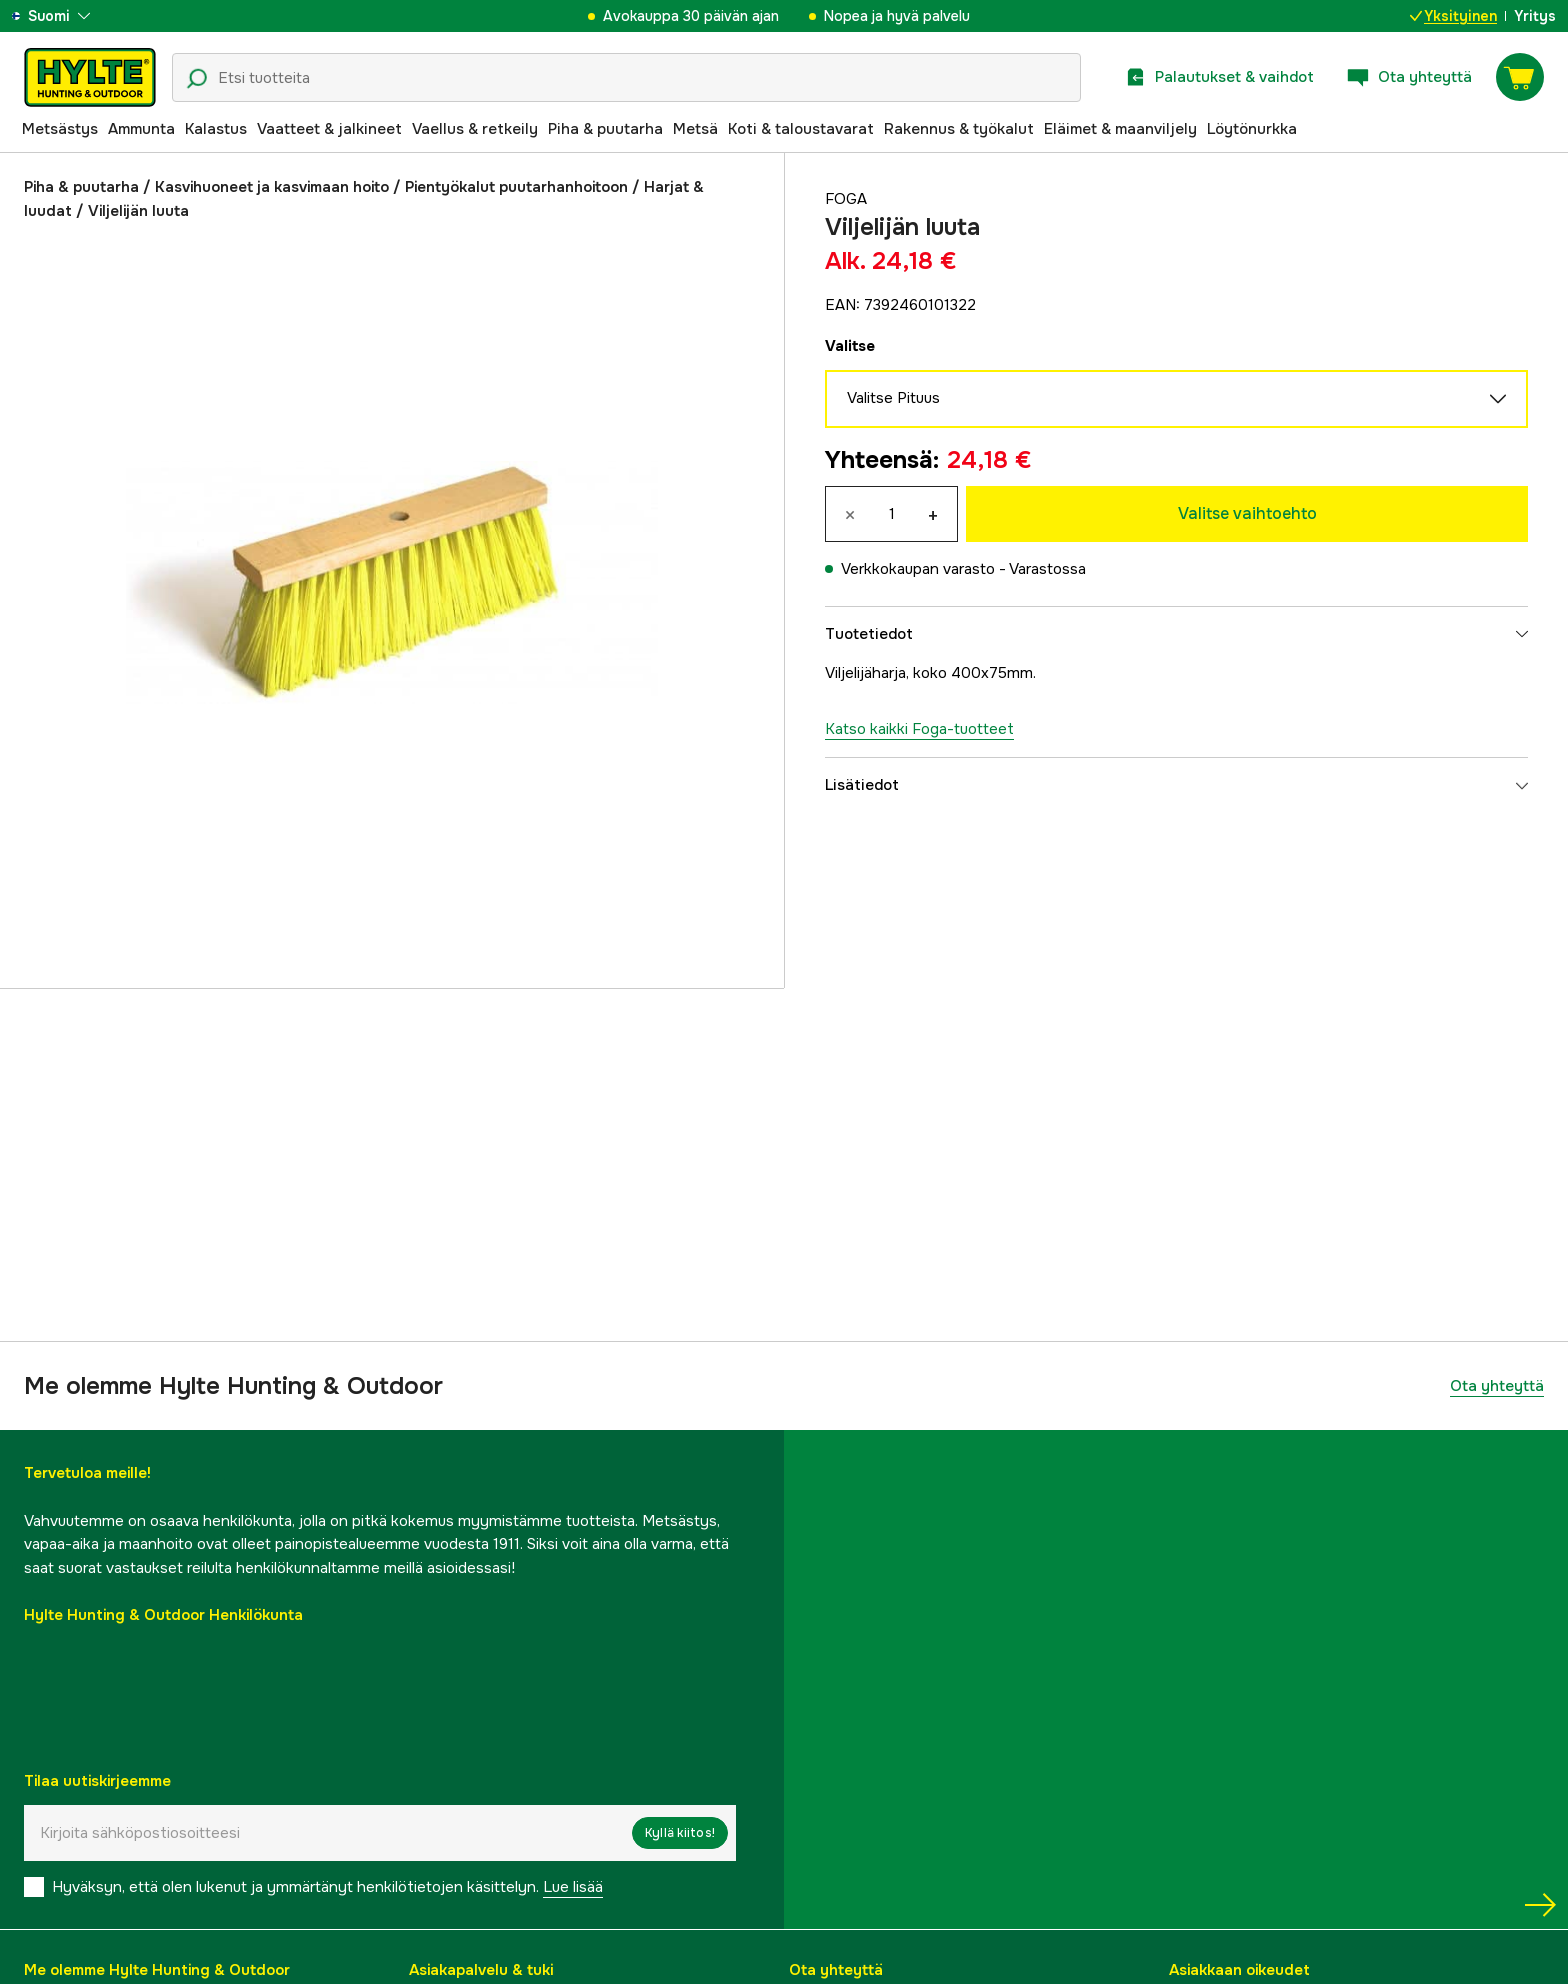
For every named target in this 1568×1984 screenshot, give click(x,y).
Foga (846, 199)
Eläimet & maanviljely (1120, 129)
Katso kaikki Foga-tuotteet (919, 729)
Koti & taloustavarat (801, 129)
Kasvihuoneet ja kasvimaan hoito (272, 187)
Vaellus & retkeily (475, 129)
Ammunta (141, 129)
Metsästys (60, 129)
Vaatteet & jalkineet (329, 129)
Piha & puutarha (605, 129)
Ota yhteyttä (1497, 1386)
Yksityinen (1453, 16)
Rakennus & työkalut (959, 129)
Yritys (1535, 16)
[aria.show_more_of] (73, 16)
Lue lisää (573, 1887)
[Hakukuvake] (197, 79)
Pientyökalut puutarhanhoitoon (516, 187)
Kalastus (216, 129)
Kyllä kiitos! (680, 1833)
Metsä (695, 129)
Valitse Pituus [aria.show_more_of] (1176, 399)
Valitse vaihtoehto (1247, 513)
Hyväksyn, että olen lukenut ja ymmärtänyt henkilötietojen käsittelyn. (327, 1887)
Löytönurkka (1252, 129)
